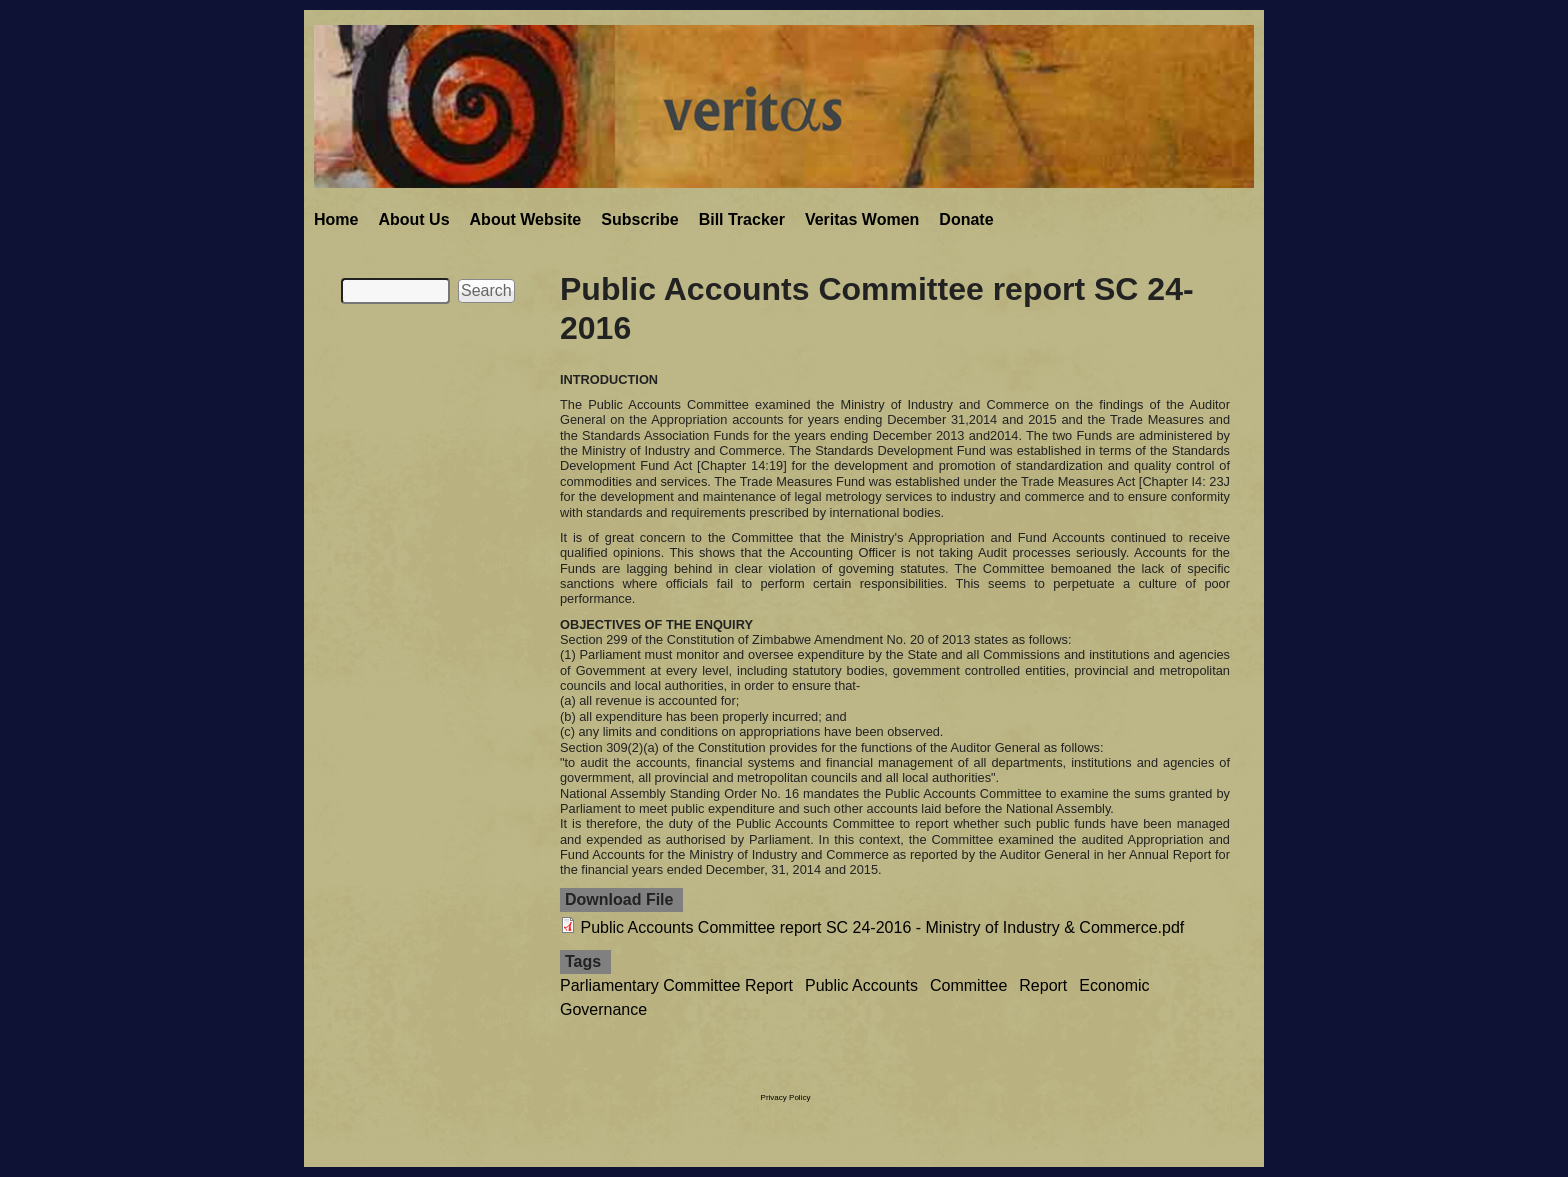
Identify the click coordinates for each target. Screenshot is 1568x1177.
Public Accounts (861, 985)
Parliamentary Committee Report (676, 985)
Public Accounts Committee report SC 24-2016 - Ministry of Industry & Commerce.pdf (882, 927)
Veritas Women (862, 219)
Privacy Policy (786, 1097)
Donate (966, 219)
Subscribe (639, 219)
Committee (968, 985)
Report (1043, 985)
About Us (413, 219)
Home (336, 219)
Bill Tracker (742, 219)
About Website (526, 219)
